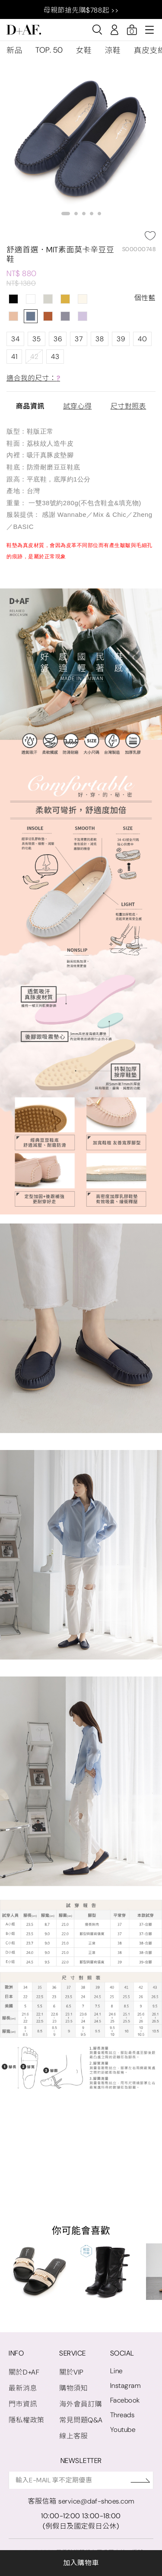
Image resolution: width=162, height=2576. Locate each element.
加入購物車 (81, 2562)
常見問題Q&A (81, 2420)
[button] (65, 213)
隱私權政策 (26, 2420)
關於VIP (71, 2372)
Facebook (125, 2400)
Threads (122, 2414)
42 (34, 356)
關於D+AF (24, 2372)
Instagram (125, 2385)
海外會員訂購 (80, 2404)
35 (36, 338)
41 (14, 356)
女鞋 (84, 50)
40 (142, 338)
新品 (14, 50)
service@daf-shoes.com (96, 2501)
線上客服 (73, 2436)
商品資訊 (30, 406)
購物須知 (73, 2388)
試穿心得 (77, 406)
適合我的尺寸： (33, 378)
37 (79, 338)
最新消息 (23, 2388)
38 (99, 338)
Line (116, 2370)
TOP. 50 (49, 50)
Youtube (123, 2429)
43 (55, 356)
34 (15, 338)
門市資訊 (23, 2404)
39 (121, 338)
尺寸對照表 (128, 406)
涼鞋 (113, 50)
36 (58, 338)
